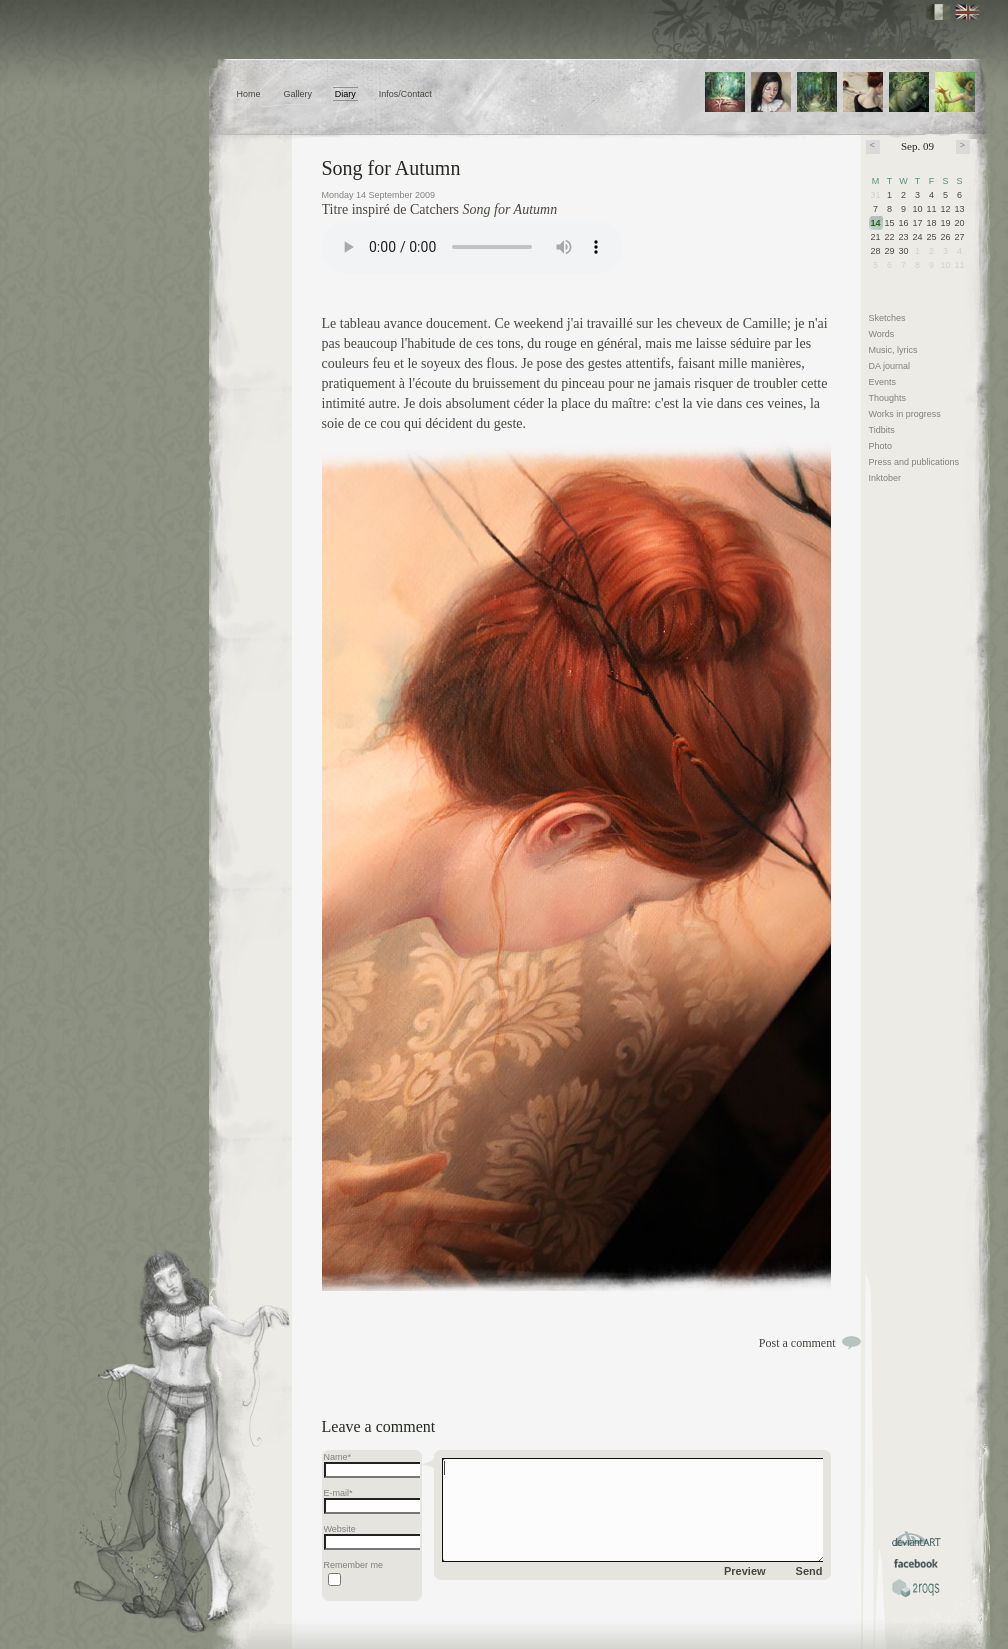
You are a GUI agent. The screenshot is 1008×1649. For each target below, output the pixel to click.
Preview (745, 1571)
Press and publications (914, 462)
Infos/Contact (405, 94)
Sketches (887, 318)
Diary (345, 94)
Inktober (885, 478)
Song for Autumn (391, 168)
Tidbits (882, 430)
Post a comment (797, 1343)
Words (882, 334)
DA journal (890, 366)
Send (809, 1571)
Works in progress (905, 414)
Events (883, 382)
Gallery (297, 94)
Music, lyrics (893, 350)
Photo (881, 446)
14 (876, 223)
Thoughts (888, 398)
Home (249, 94)
